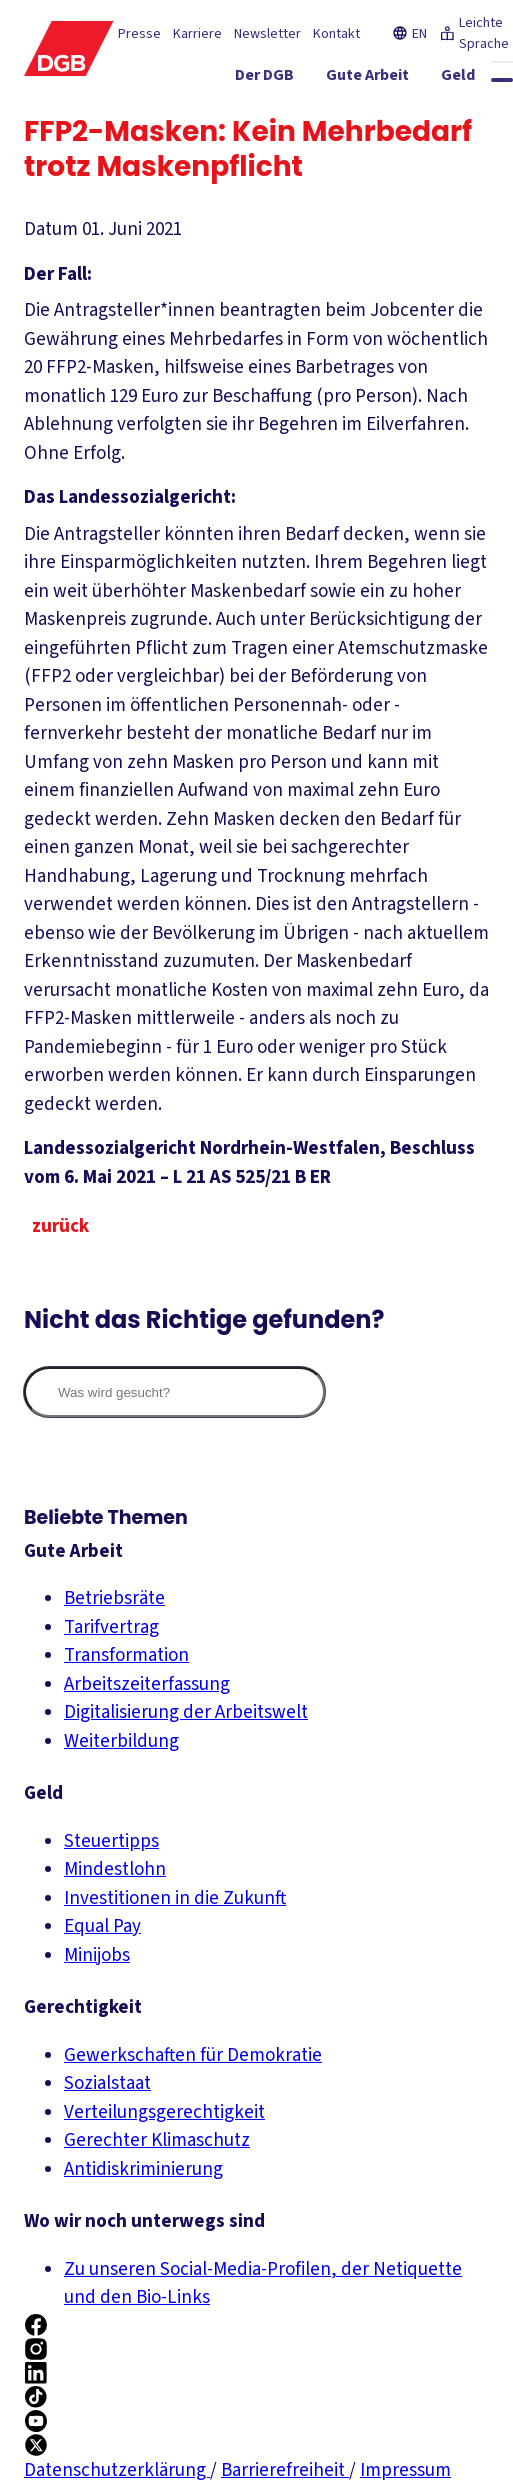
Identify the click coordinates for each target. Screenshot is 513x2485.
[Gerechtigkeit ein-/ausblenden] (248, 115)
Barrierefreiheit (285, 2470)
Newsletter (267, 34)
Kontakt (336, 34)
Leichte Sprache (474, 33)
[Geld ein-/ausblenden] (480, 79)
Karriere (197, 34)
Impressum (405, 2470)
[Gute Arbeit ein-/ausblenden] (389, 79)
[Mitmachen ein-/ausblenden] (456, 115)
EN (409, 34)
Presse (139, 34)
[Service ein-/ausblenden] (357, 115)
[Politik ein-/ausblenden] (472, 151)
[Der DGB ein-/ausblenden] (286, 79)
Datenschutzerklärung (117, 2470)
